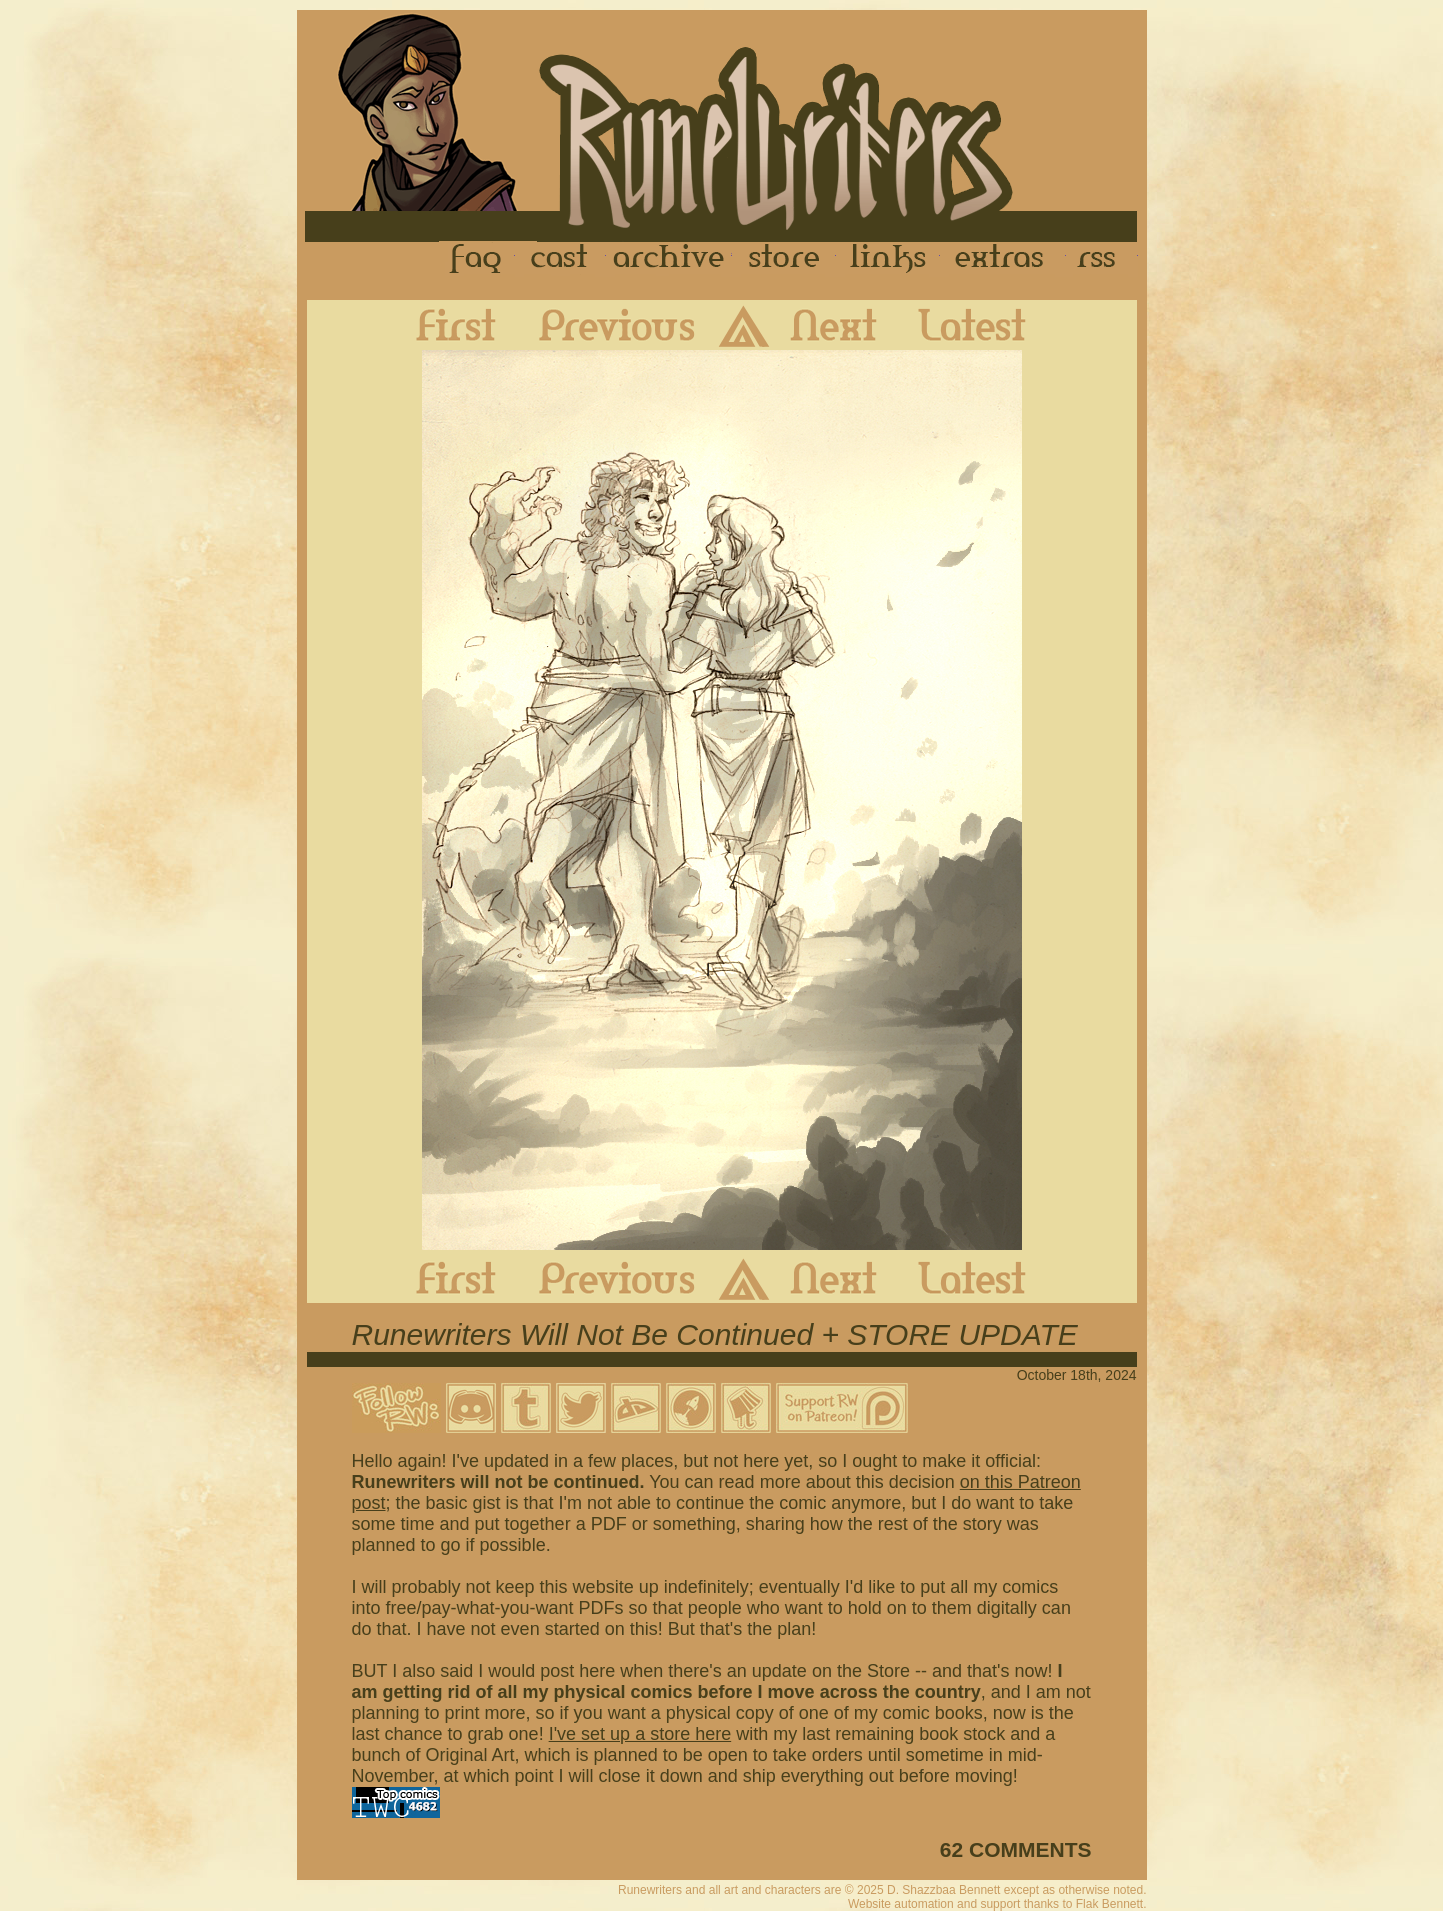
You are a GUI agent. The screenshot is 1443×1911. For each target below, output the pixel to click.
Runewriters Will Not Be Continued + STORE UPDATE (715, 1334)
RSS (1102, 259)
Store (784, 259)
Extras (1003, 259)
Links (888, 259)
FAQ (477, 259)
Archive (669, 259)
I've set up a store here (640, 1734)
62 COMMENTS (1016, 1849)
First (440, 325)
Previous (602, 325)
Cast (560, 259)
